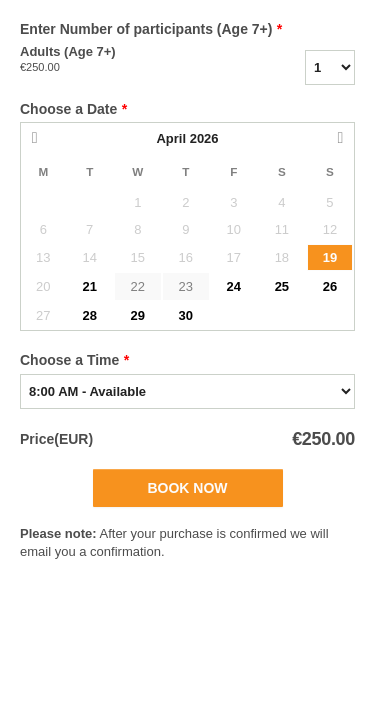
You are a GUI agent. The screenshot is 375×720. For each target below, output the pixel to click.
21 (89, 286)
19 (330, 257)
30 (186, 315)
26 (330, 286)
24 (234, 286)
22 (138, 286)
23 (186, 286)
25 (282, 286)
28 (89, 315)
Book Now (187, 488)
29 (138, 315)
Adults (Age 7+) (120, 60)
